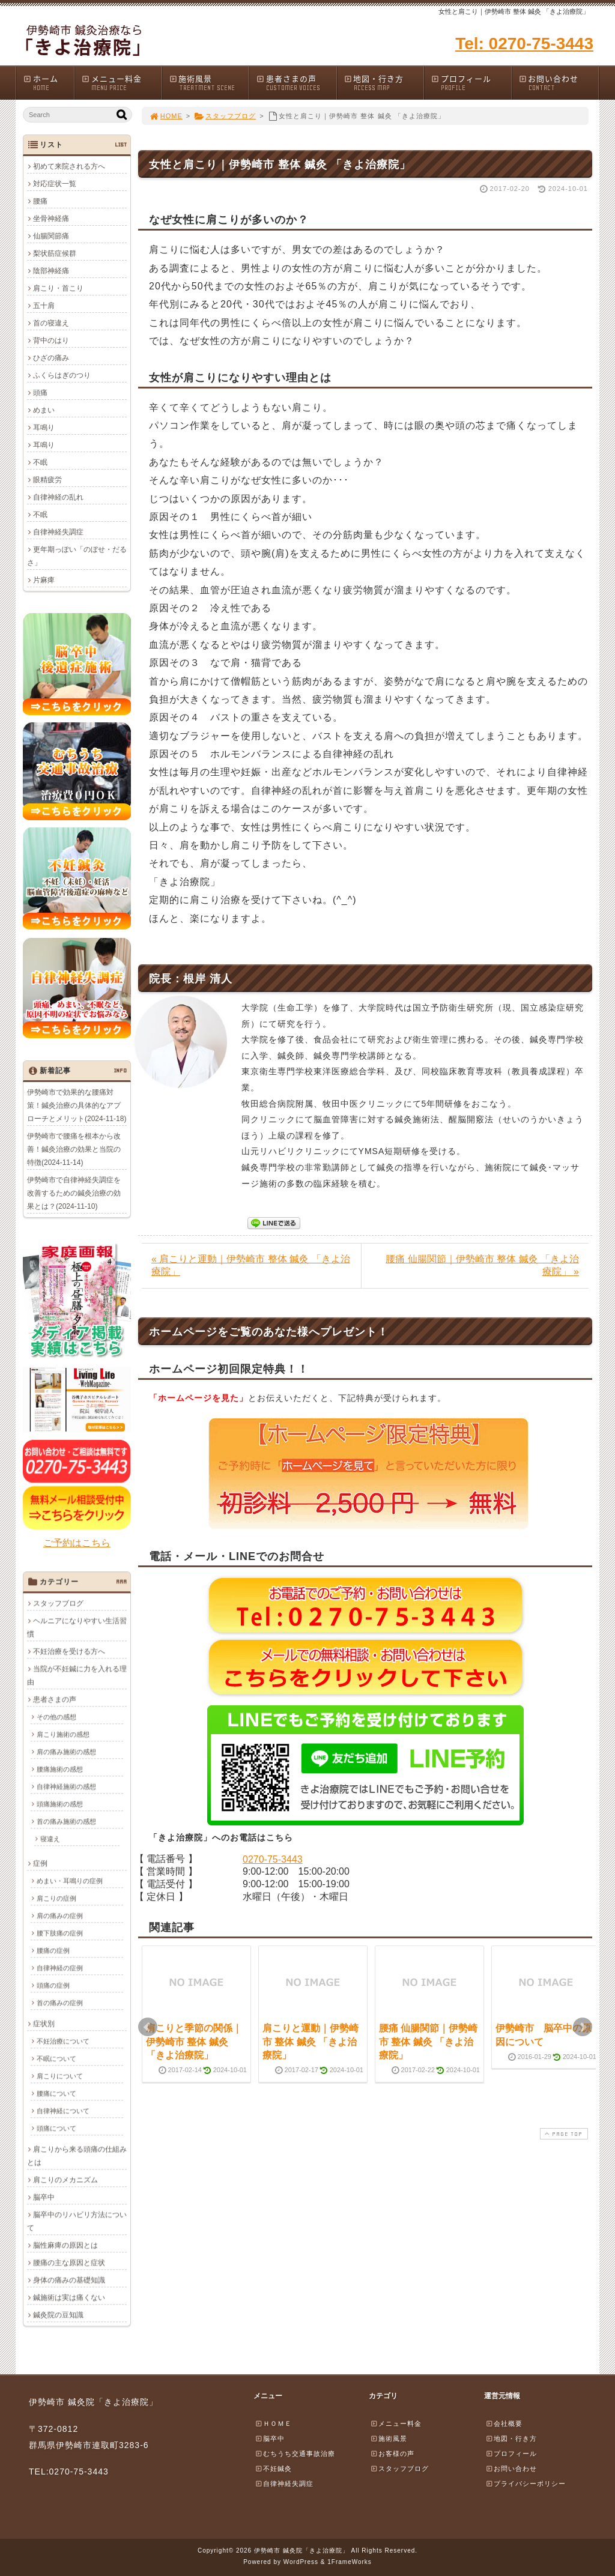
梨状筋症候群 (54, 253)
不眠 (40, 462)
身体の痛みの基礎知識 (69, 2280)
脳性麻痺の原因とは (65, 2245)
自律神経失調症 (58, 532)
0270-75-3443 (273, 1859)
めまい (44, 410)
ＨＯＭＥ (273, 2423)
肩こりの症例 (56, 1898)
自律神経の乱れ (58, 497)
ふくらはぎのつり (62, 375)
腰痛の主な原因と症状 (69, 2262)
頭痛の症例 (53, 1985)
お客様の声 (392, 2453)
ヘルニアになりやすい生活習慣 (77, 1627)
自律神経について (63, 2110)
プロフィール (471, 82)
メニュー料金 (121, 82)
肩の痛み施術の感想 (66, 1751)
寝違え (50, 1838)
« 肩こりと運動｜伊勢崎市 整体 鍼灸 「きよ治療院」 (250, 1265)
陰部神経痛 (51, 271)
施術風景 (209, 82)
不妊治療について (63, 2041)
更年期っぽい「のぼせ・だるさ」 (77, 556)
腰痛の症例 (53, 1950)
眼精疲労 (47, 480)
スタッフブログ (225, 115)
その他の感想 (56, 1716)
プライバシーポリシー (525, 2483)
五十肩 (44, 305)
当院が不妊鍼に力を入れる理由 (77, 1675)
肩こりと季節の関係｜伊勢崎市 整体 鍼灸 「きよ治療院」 (194, 2041)
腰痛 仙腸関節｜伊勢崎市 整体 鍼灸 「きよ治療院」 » (482, 1265)
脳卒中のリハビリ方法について (77, 2221)
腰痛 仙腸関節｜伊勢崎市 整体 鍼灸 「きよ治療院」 (428, 2041)
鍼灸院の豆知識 (58, 2315)
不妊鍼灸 (273, 2468)
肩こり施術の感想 (63, 1734)
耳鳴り (44, 427)
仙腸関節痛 (51, 236)
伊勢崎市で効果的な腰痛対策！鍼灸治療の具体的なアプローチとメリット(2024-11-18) (76, 1105)
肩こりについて (60, 2075)
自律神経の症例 (60, 1967)
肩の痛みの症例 (60, 1915)
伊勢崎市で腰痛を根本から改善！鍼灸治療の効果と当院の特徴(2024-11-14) (74, 1149)
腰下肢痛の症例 (60, 1933)
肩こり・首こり (58, 288)
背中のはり (51, 340)
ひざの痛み (51, 358)
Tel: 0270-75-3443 (524, 43)
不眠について (56, 2058)
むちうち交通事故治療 (295, 2453)
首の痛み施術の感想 (66, 1821)
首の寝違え (51, 323)
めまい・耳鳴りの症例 (70, 1880)
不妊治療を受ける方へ (69, 1651)
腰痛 (40, 201)
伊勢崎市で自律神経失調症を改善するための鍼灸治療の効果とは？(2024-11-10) (74, 1193)
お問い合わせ (558, 82)
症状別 (44, 2023)
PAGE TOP (563, 2134)
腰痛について (56, 2093)
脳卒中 (44, 2197)
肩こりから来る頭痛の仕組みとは (77, 2155)
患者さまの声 (296, 82)
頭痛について (56, 2128)
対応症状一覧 (54, 184)
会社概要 (504, 2423)
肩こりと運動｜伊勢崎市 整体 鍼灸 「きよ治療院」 (310, 2041)
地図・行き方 (384, 82)
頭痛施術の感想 (60, 1803)
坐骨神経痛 (51, 218)
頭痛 (40, 393)
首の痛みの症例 (60, 2002)
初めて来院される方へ (69, 166)
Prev (147, 2027)
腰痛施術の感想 (60, 1769)
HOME (166, 115)
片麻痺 (44, 580)
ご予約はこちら (77, 1543)
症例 (40, 1863)
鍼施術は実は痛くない (69, 2297)
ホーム (48, 82)
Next (582, 2027)
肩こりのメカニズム (65, 2179)
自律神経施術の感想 (66, 1786)
